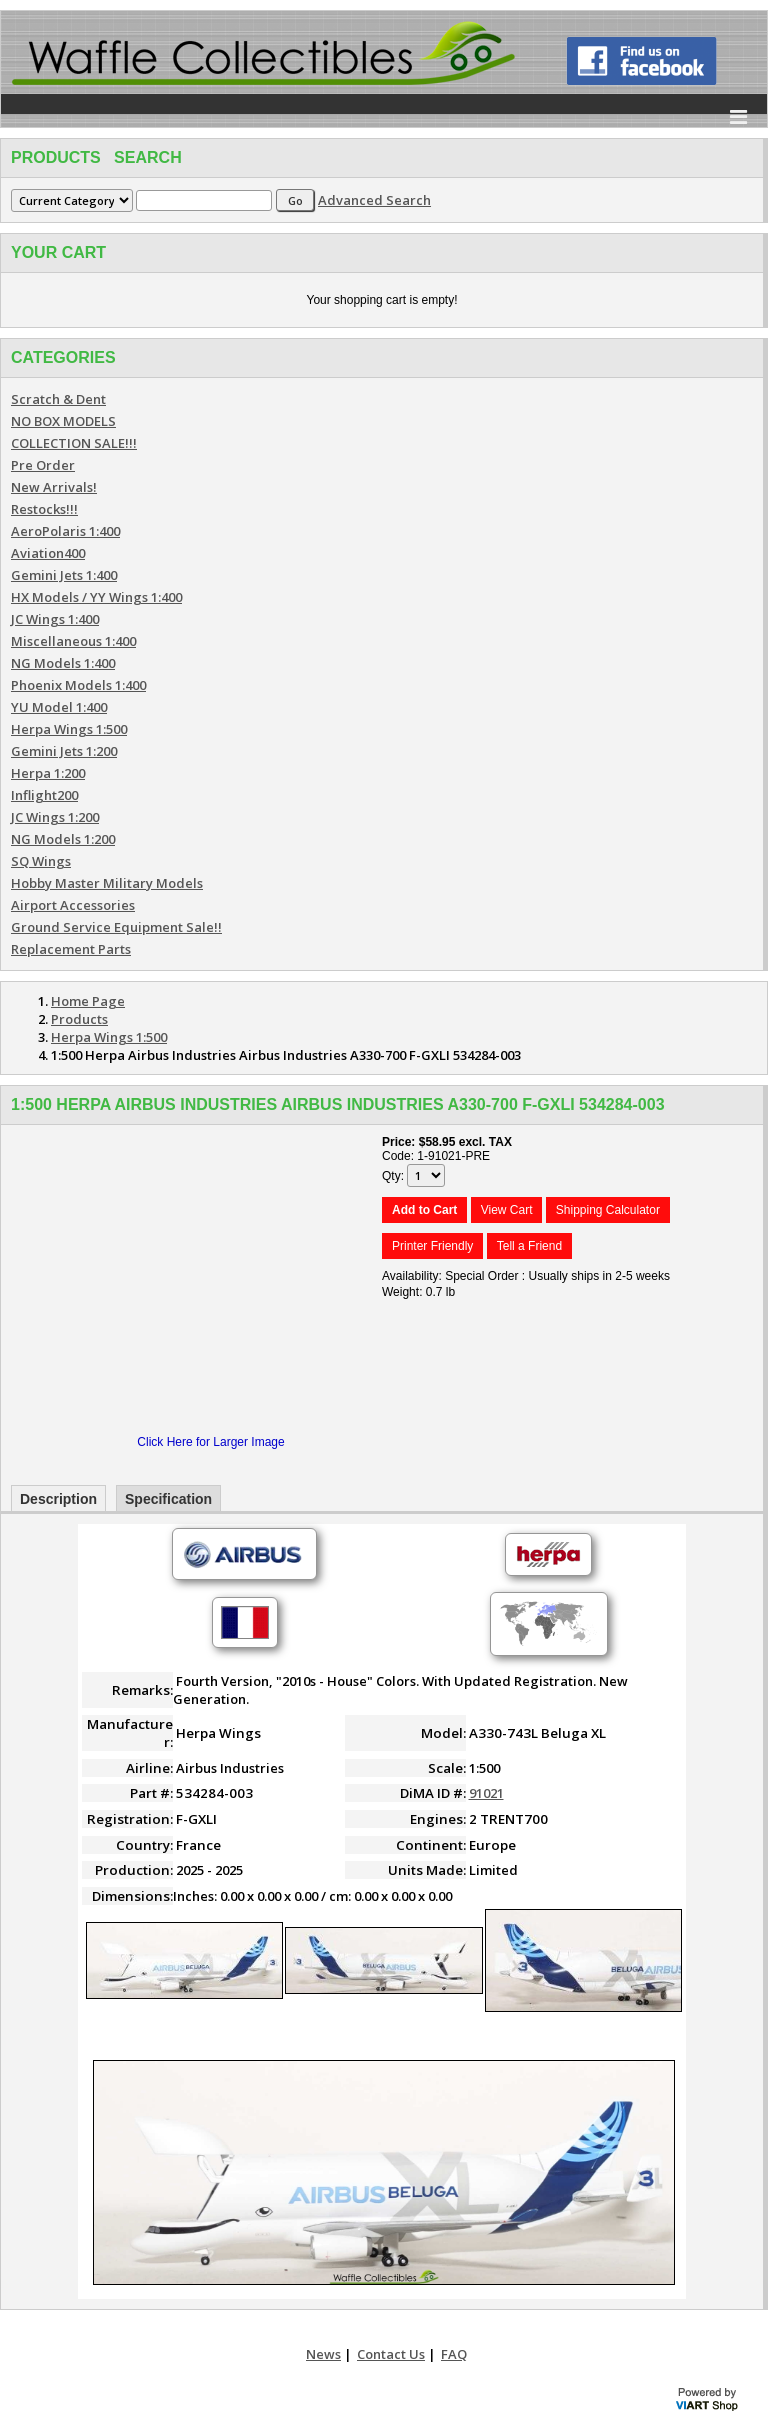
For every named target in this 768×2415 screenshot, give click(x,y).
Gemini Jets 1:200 (64, 751)
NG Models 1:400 (63, 663)
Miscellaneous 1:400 (73, 641)
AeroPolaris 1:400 (65, 531)
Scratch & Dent (58, 399)
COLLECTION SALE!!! (74, 443)
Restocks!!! (44, 509)
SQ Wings (41, 861)
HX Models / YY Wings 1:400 (96, 597)
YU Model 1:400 (59, 707)
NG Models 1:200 (63, 839)
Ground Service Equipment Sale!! (116, 927)
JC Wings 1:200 (55, 817)
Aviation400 (48, 553)
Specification (168, 1499)
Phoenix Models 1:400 (78, 685)
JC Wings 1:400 (55, 619)
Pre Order (43, 465)
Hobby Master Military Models (107, 883)
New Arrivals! (54, 487)
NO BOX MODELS (63, 421)
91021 (486, 1793)
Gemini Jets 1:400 (64, 575)
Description (58, 1499)
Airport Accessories (73, 905)
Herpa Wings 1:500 (69, 729)
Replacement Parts (71, 949)
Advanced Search (374, 200)
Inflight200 (44, 795)
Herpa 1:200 (48, 773)
